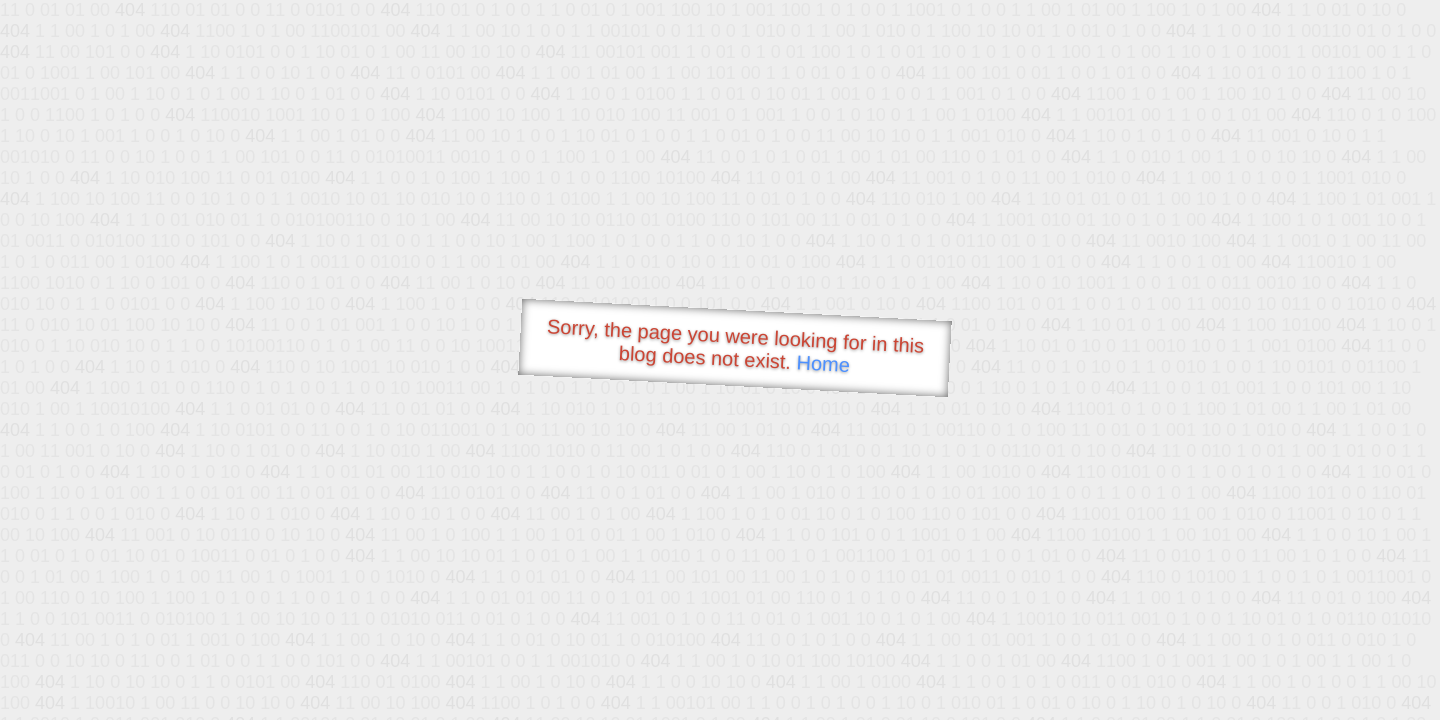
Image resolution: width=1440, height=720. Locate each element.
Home (823, 363)
